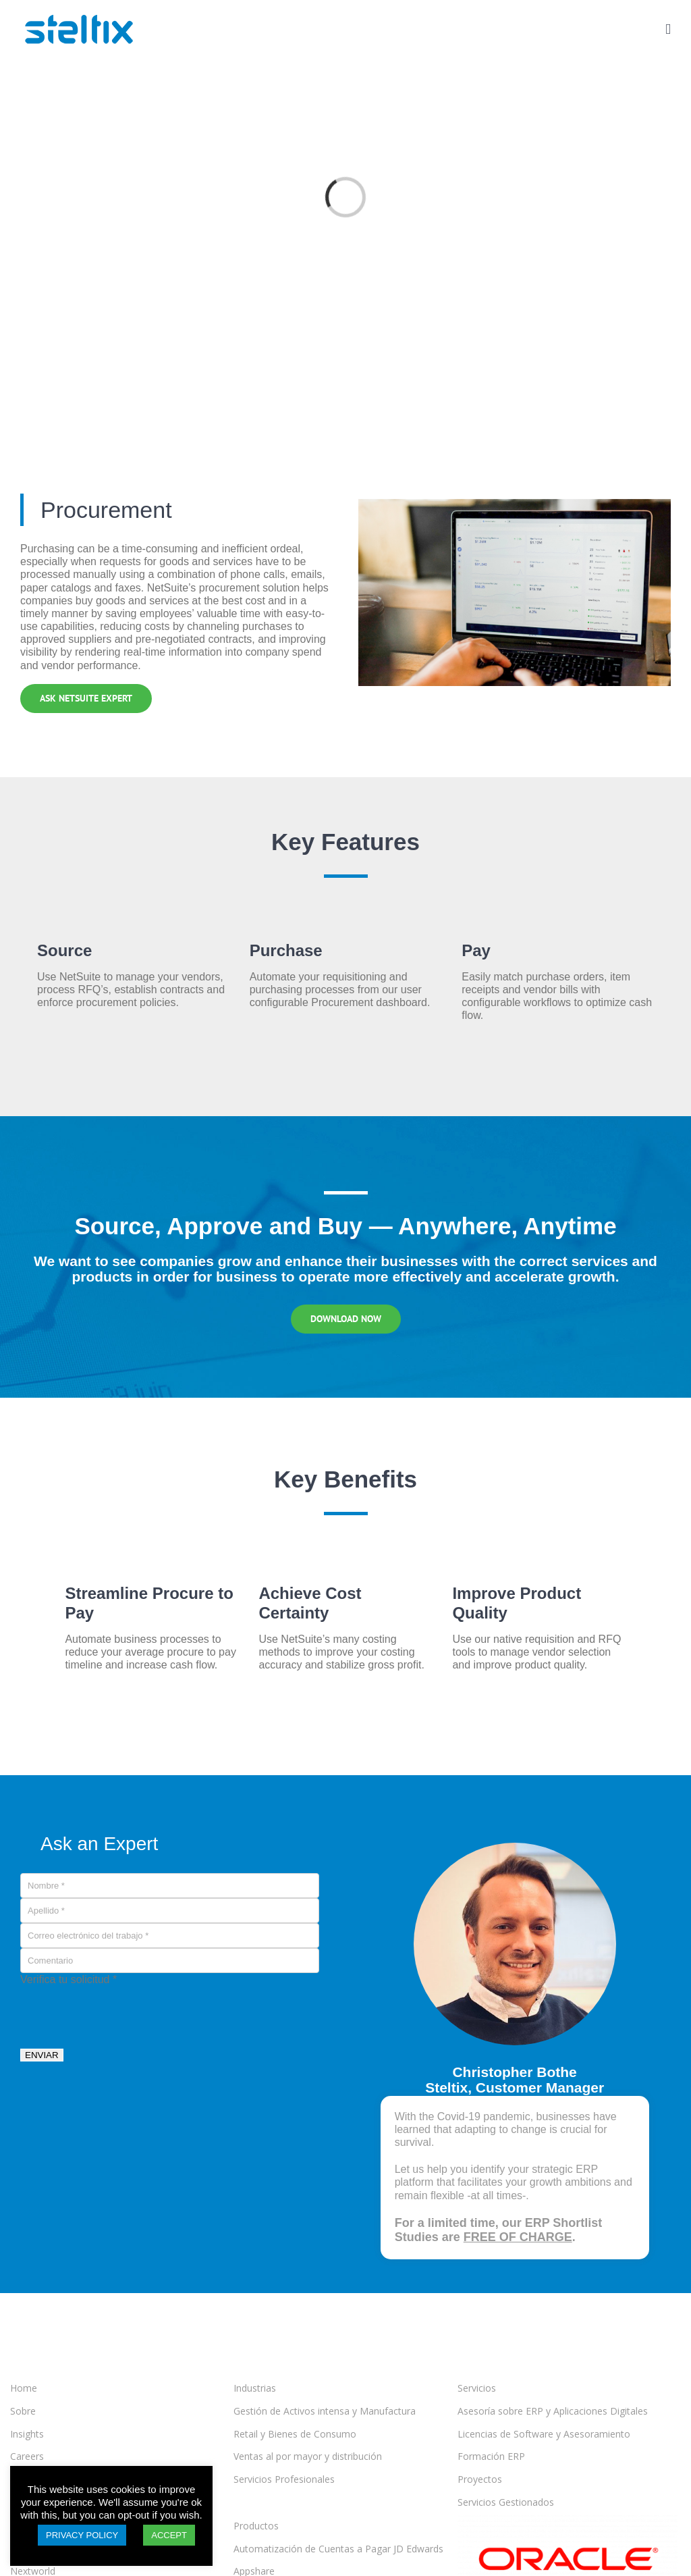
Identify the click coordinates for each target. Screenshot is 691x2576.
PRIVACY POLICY (82, 2535)
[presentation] (122, 2012)
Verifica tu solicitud (68, 1979)
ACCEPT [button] (169, 2535)
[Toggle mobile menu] (668, 29)
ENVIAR (42, 2055)
